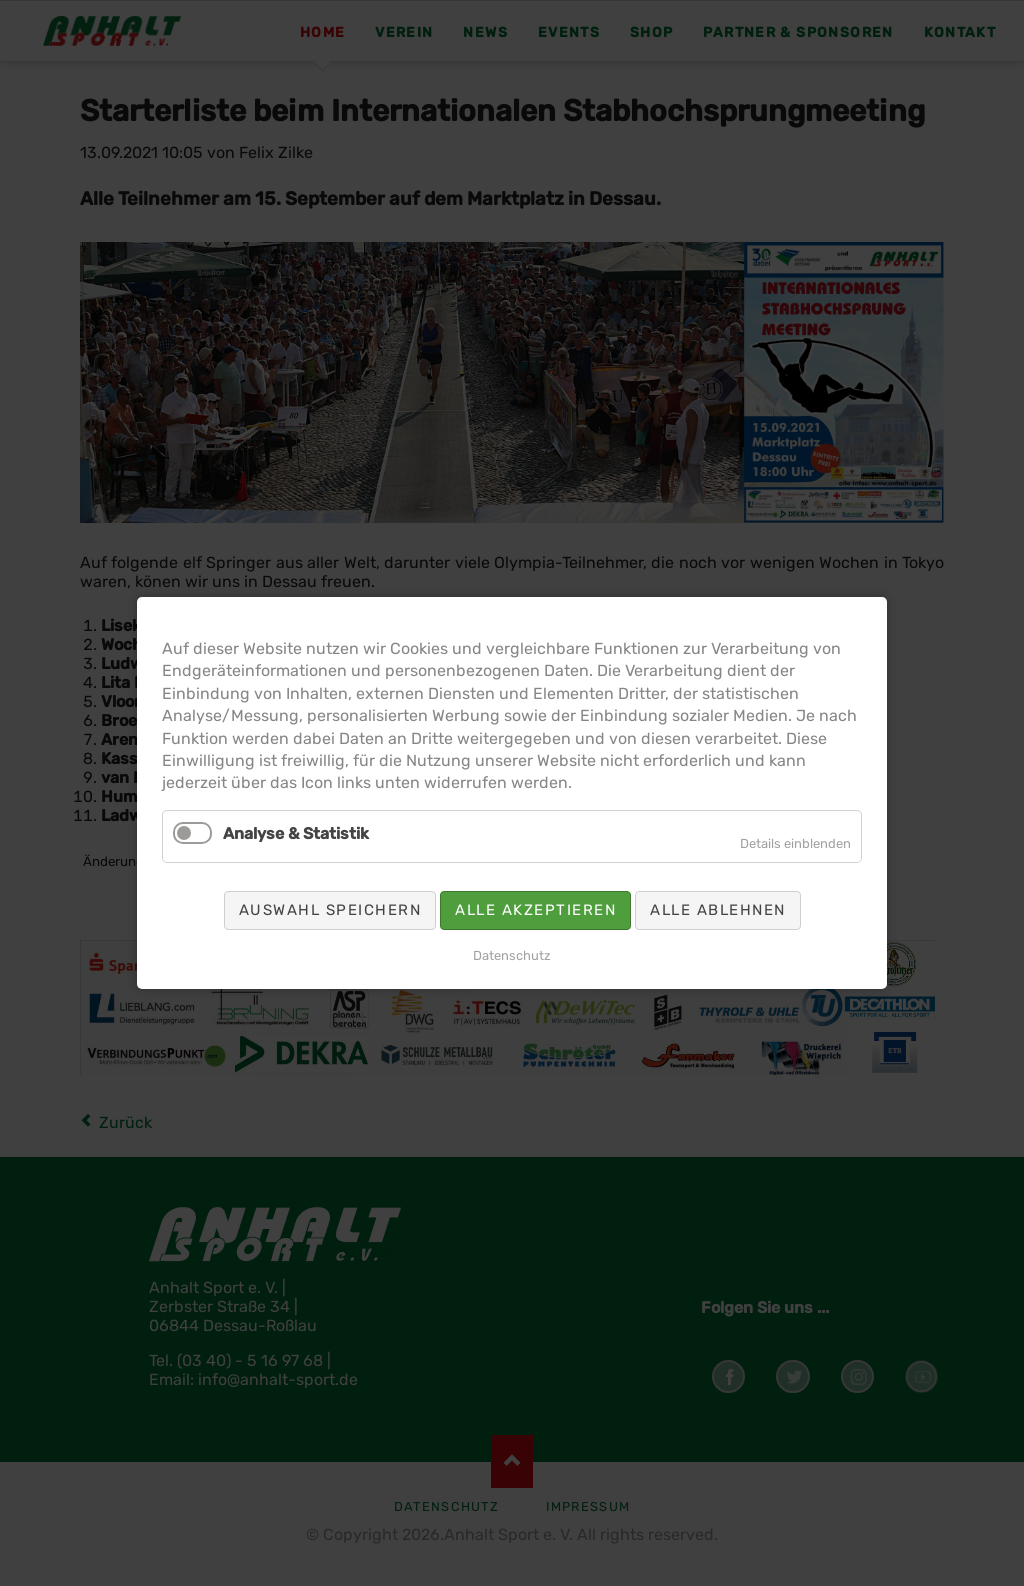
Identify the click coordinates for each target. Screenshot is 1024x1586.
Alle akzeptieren (535, 910)
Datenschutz (512, 955)
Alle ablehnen (718, 910)
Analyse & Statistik (296, 833)
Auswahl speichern (330, 910)
